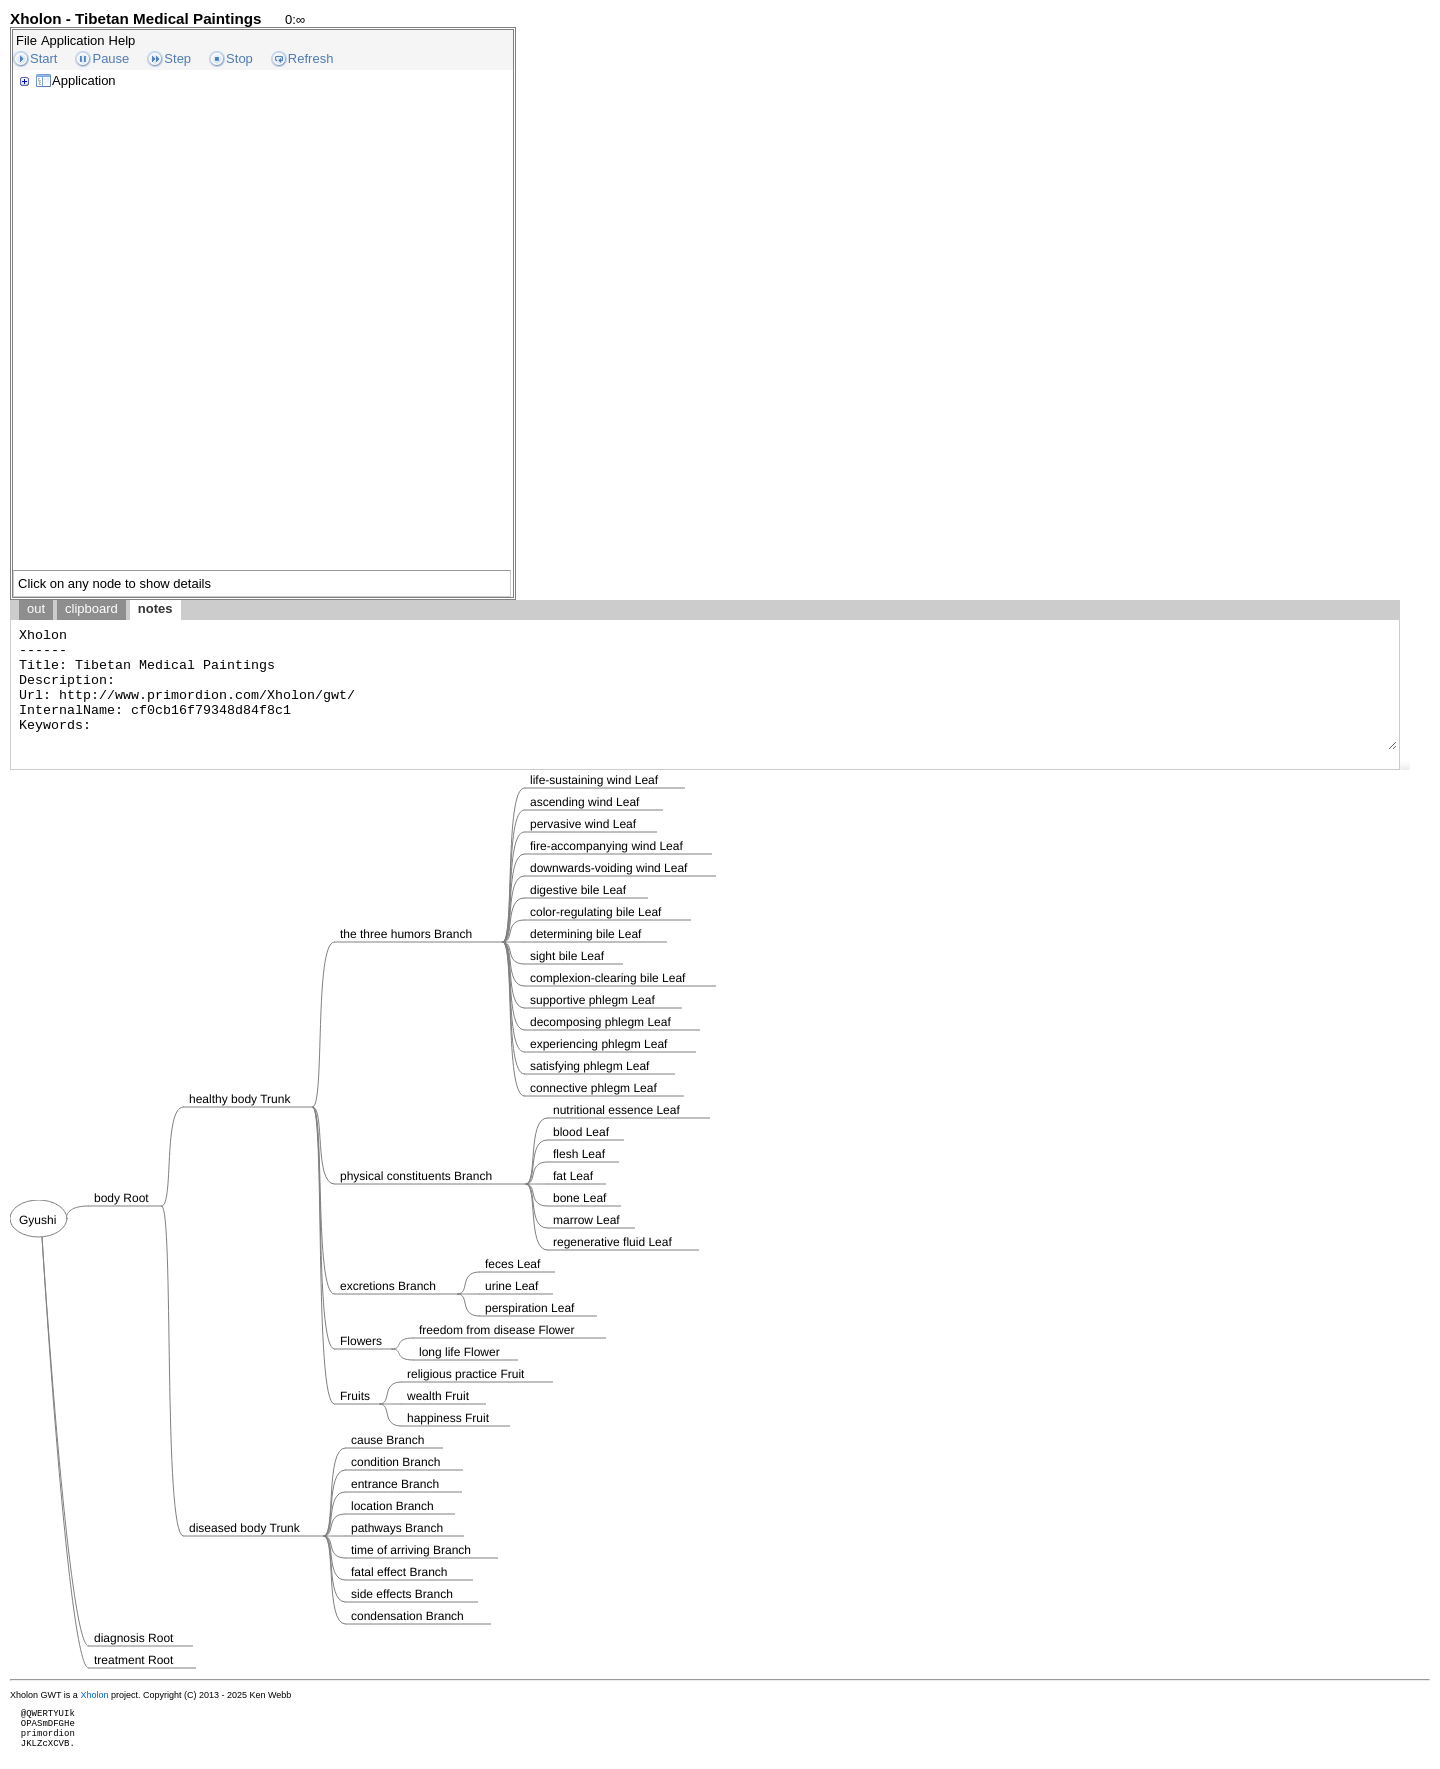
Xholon (94, 1695)
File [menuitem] (26, 40)
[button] (1405, 765)
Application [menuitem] (73, 40)
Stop (239, 58)
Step (177, 58)
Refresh (311, 58)
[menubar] (75, 40)
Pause (110, 58)
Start (43, 58)
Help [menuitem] (122, 40)
